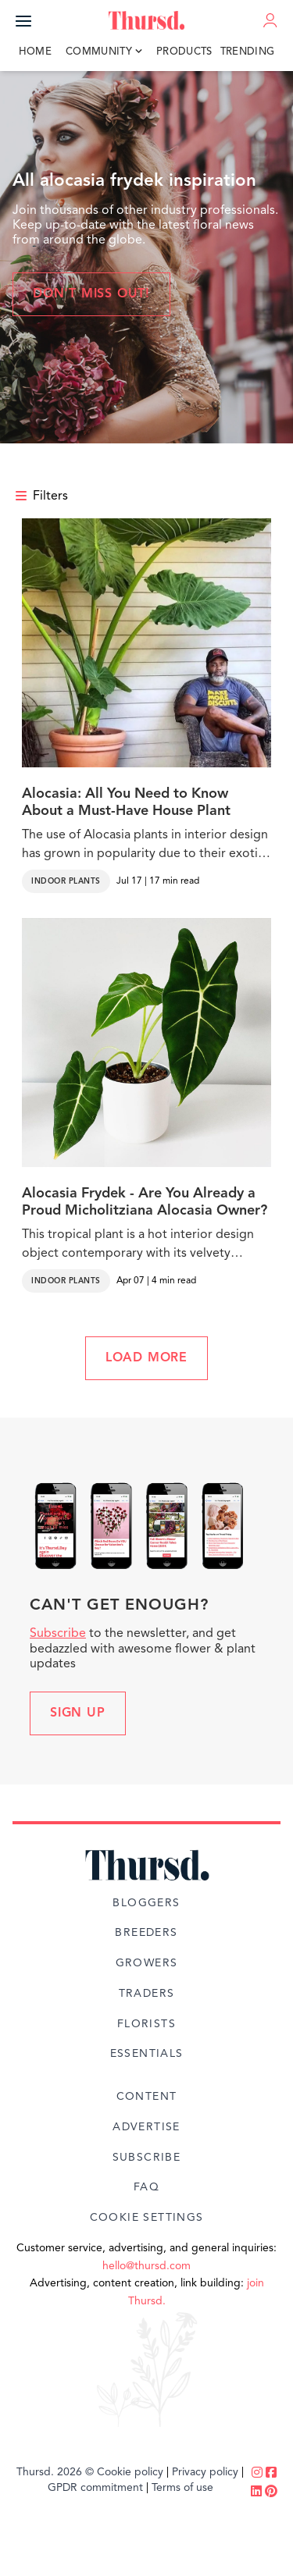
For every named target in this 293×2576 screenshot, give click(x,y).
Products (184, 52)
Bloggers (146, 1903)
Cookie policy (130, 2472)
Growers (147, 1963)
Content (146, 2096)
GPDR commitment (95, 2487)
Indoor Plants (66, 881)
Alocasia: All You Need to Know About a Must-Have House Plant (126, 802)
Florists (146, 2024)
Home (35, 52)
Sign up (77, 1713)
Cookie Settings (147, 2217)
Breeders (146, 1932)
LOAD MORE (146, 1358)
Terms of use (182, 2487)
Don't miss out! (91, 294)
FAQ (146, 2187)
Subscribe (58, 1634)
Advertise (146, 2127)
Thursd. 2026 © (55, 2472)
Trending (247, 52)
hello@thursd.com (146, 2266)
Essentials (147, 2053)
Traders (147, 1993)
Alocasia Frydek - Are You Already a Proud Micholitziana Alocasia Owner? (144, 1202)
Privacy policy (205, 2472)
